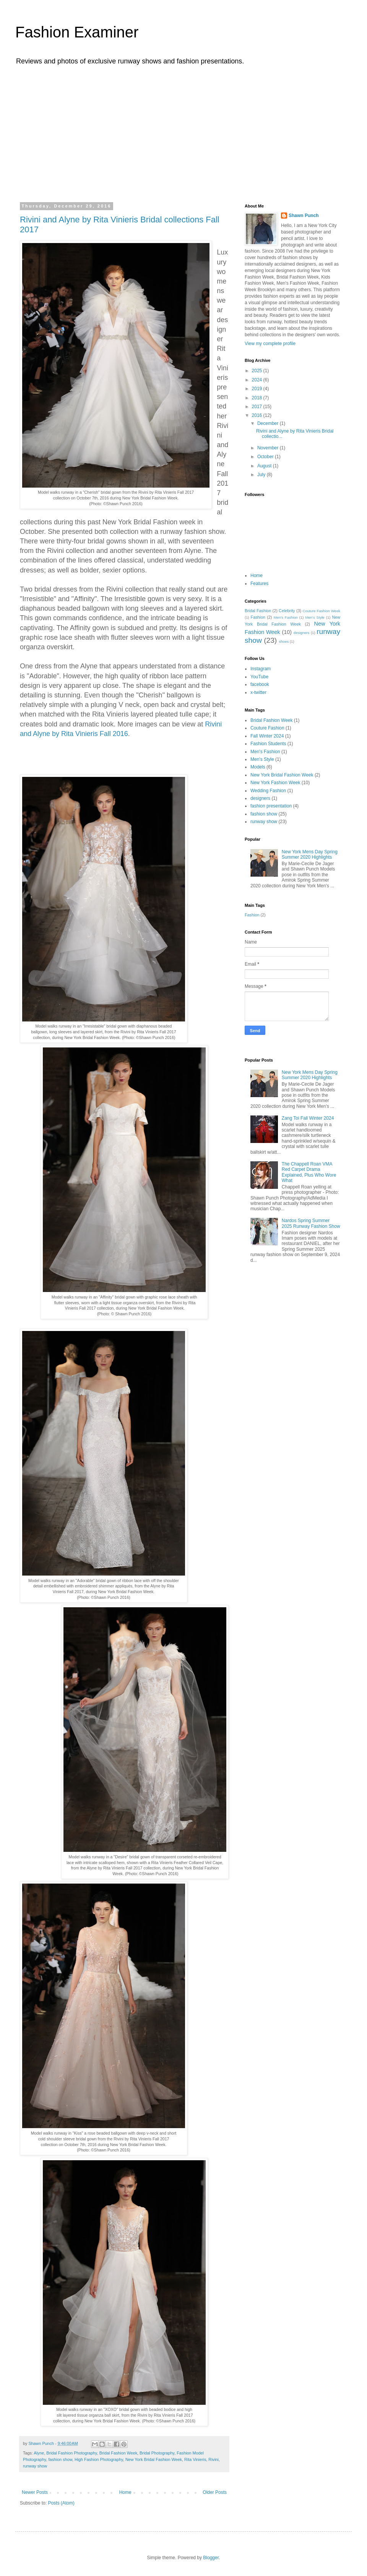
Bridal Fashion (258, 610)
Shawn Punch (304, 215)
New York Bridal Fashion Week (153, 2459)
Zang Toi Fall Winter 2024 (308, 1118)
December (268, 423)
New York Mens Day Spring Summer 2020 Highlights (310, 854)
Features (259, 583)
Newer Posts (35, 2492)
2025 (257, 370)
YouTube (259, 676)
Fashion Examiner (76, 32)
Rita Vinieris (195, 2459)
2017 (257, 406)
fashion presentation (271, 806)
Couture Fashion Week (322, 611)
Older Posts (215, 2492)
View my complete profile (270, 343)
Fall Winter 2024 (267, 736)
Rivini (213, 2459)
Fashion (258, 617)
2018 (257, 397)
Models (257, 767)
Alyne (39, 2453)
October (266, 456)
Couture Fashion (267, 728)
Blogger (211, 2557)
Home (125, 2492)
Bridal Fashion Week (118, 2453)
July (262, 474)
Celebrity (287, 610)
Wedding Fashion (268, 790)
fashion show (60, 2459)
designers (302, 633)
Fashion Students (268, 743)
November (268, 448)
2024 (257, 380)
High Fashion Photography (99, 2459)
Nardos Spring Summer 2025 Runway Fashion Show (311, 1223)
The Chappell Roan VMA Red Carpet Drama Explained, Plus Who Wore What (309, 1172)
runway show (35, 2466)
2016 (257, 415)
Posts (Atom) (61, 2503)
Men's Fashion (286, 617)
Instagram (260, 668)
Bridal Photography (157, 2453)
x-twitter (258, 692)
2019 (257, 388)
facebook (259, 684)
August (265, 466)
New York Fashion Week (275, 782)
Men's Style (315, 617)
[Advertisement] (183, 132)
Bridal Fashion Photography (71, 2453)
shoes (284, 641)
